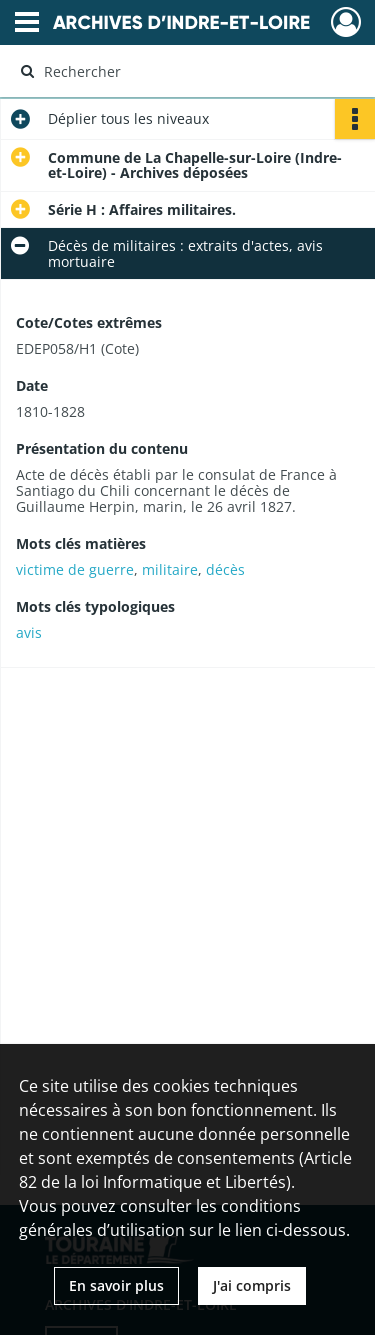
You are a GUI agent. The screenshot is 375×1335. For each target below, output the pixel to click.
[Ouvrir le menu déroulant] (27, 24)
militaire (170, 569)
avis (29, 632)
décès (225, 569)
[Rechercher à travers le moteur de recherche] (185, 71)
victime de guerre (75, 569)
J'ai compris (252, 1285)
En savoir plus (116, 1285)
